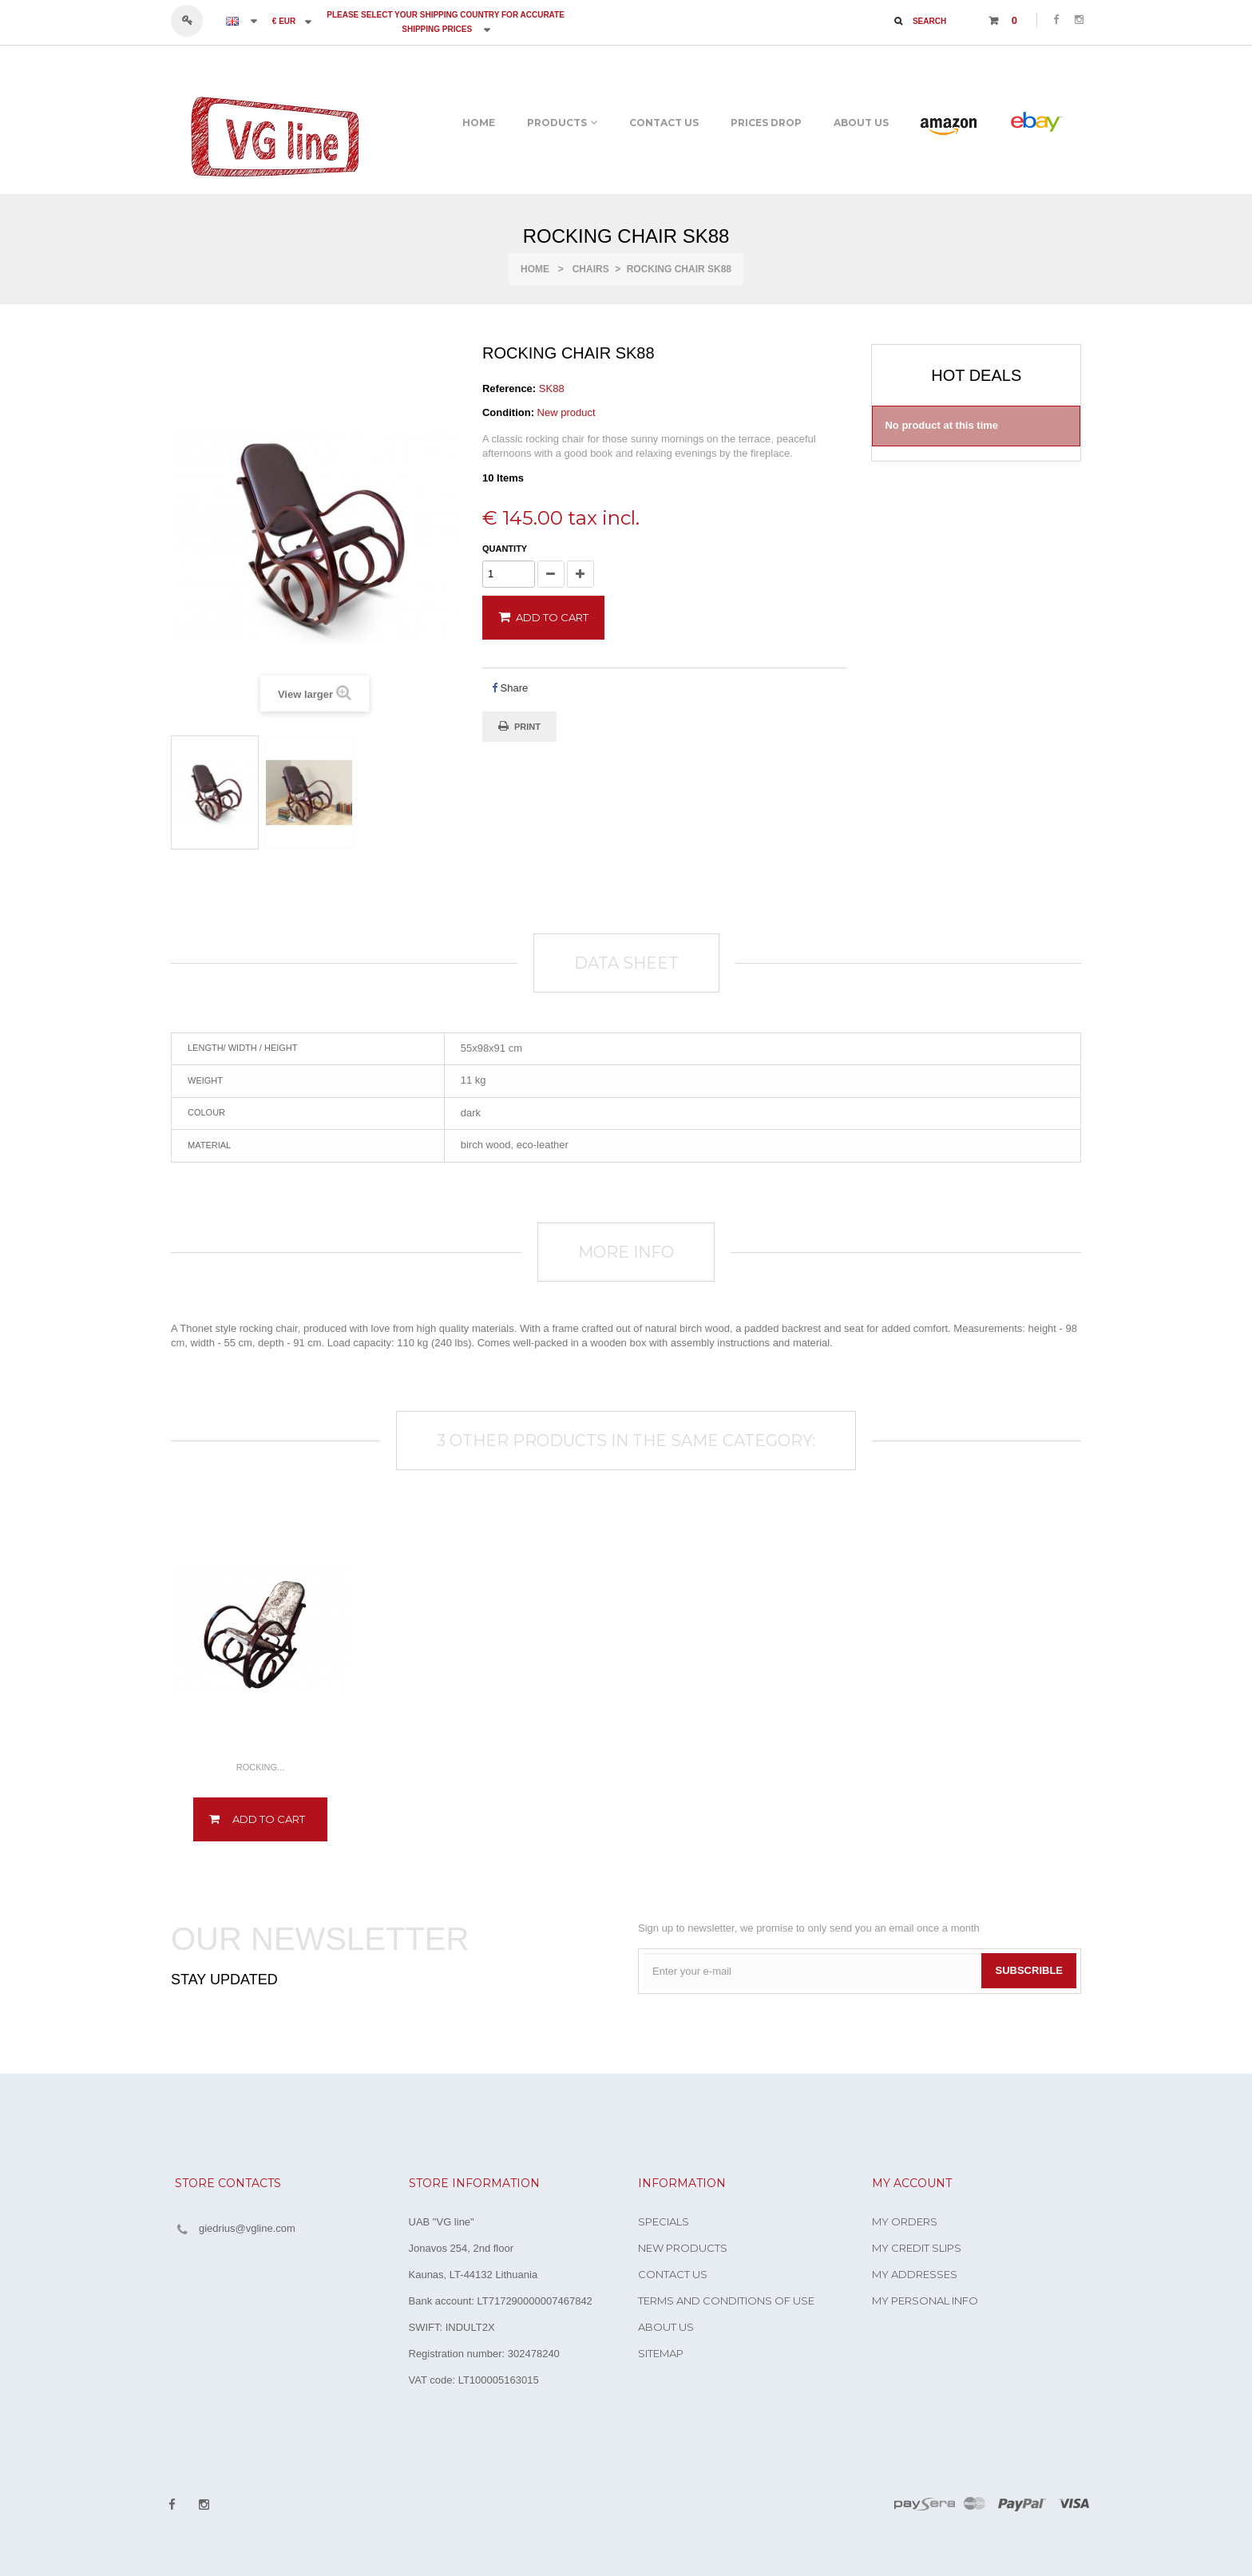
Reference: (509, 388)
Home (535, 269)
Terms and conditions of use (726, 2300)
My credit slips (916, 2247)
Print (527, 726)
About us (666, 2326)
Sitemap (660, 2353)
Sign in (194, 21)
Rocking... (260, 1767)
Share (510, 688)
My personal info (925, 2300)
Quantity (504, 548)
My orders (904, 2221)
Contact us (672, 2274)
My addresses (914, 2274)
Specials (663, 2221)
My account (912, 2183)
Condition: (508, 412)
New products (682, 2247)
